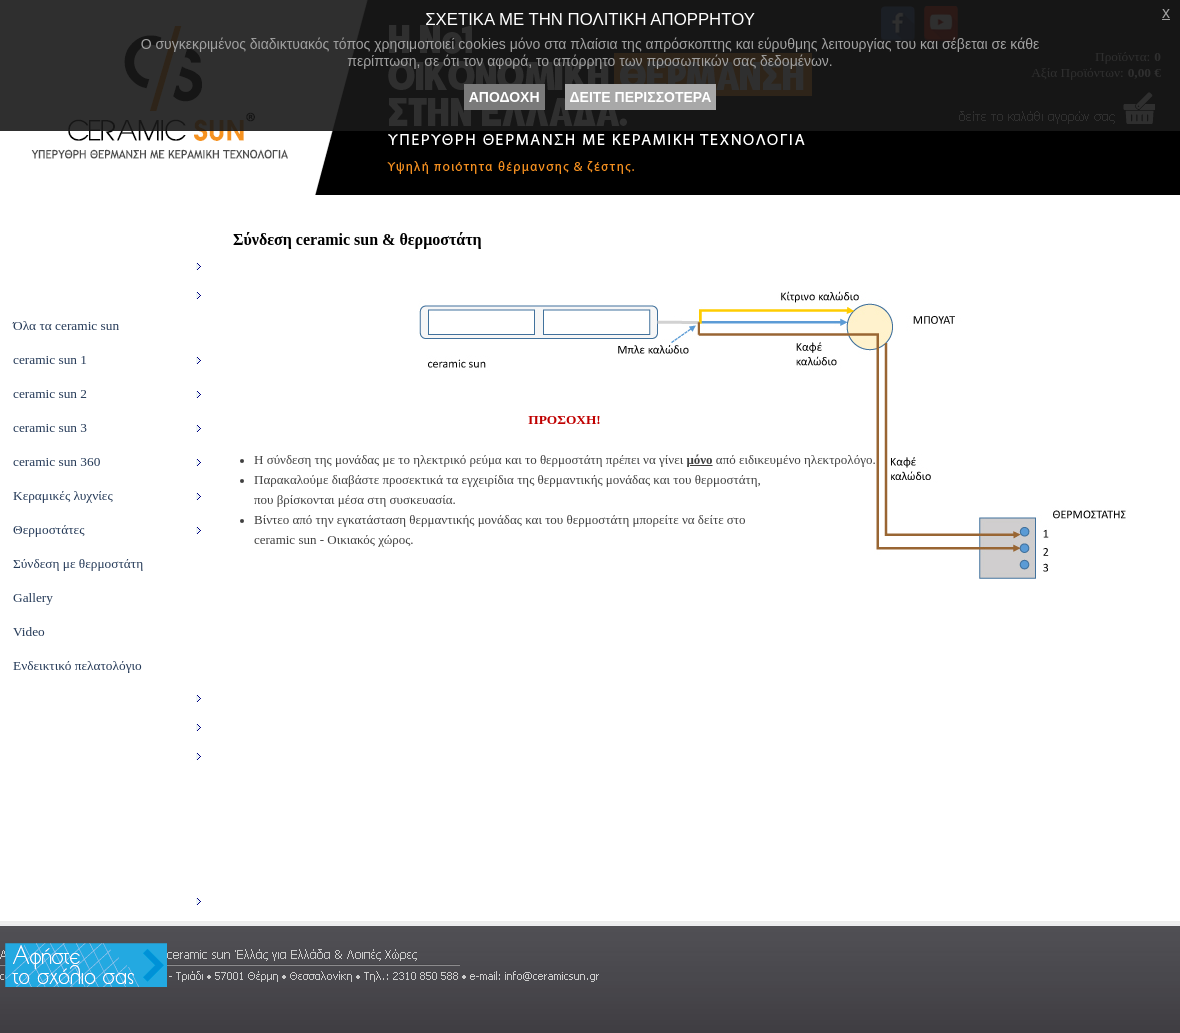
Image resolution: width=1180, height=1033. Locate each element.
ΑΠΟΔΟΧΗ (504, 97)
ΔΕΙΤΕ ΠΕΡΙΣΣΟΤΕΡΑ (641, 97)
